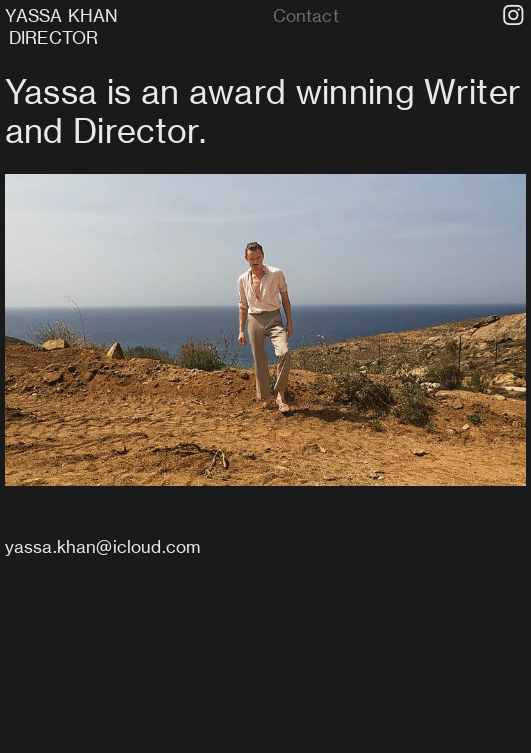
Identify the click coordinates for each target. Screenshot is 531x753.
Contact (306, 15)
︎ (513, 16)
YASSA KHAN (64, 15)
